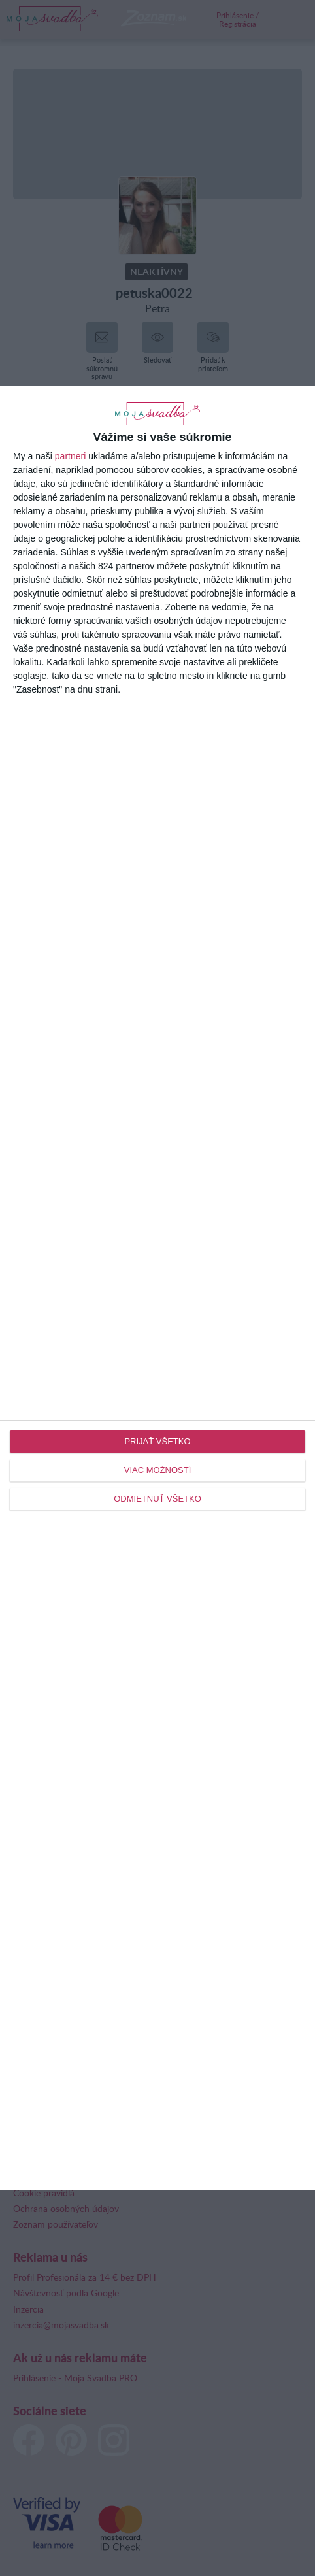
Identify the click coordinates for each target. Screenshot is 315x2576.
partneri (70, 456)
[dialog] (157, 1287)
